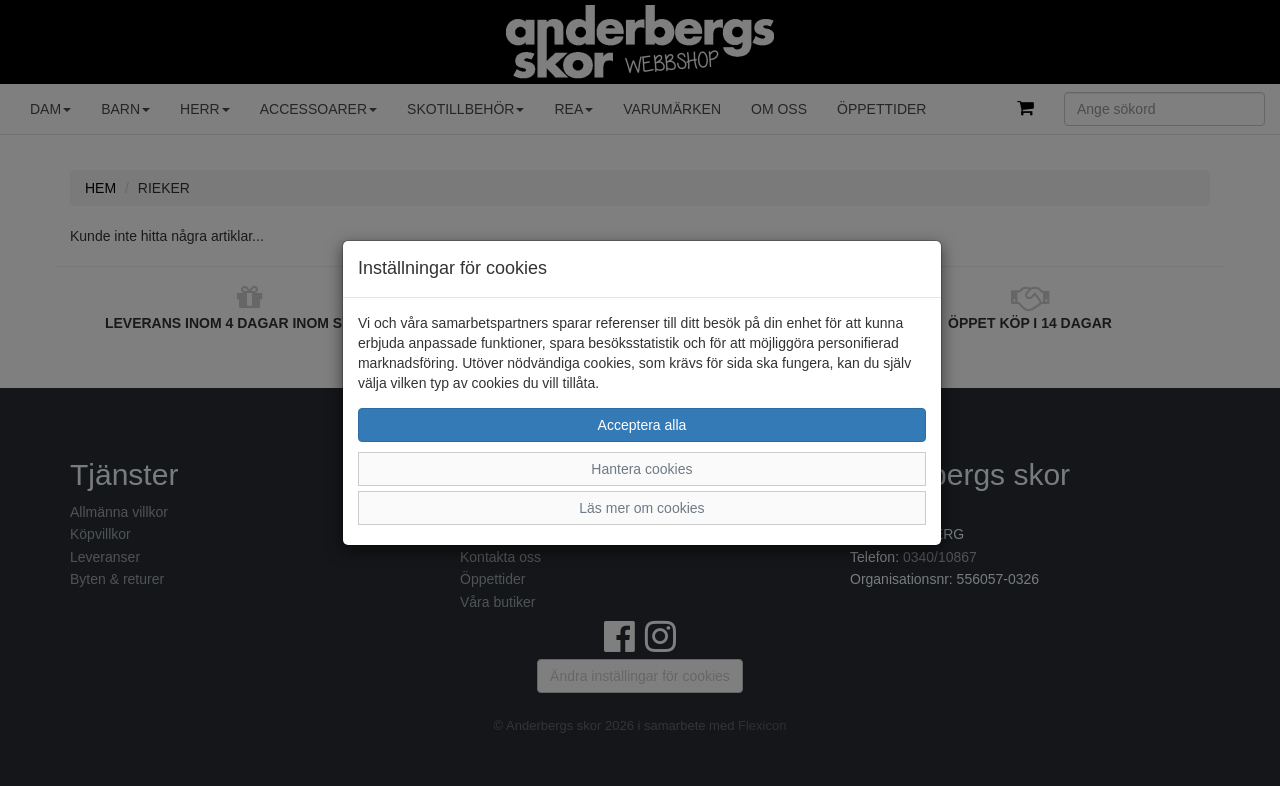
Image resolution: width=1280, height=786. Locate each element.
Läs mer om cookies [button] (641, 508)
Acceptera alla (642, 425)
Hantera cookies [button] (641, 469)
